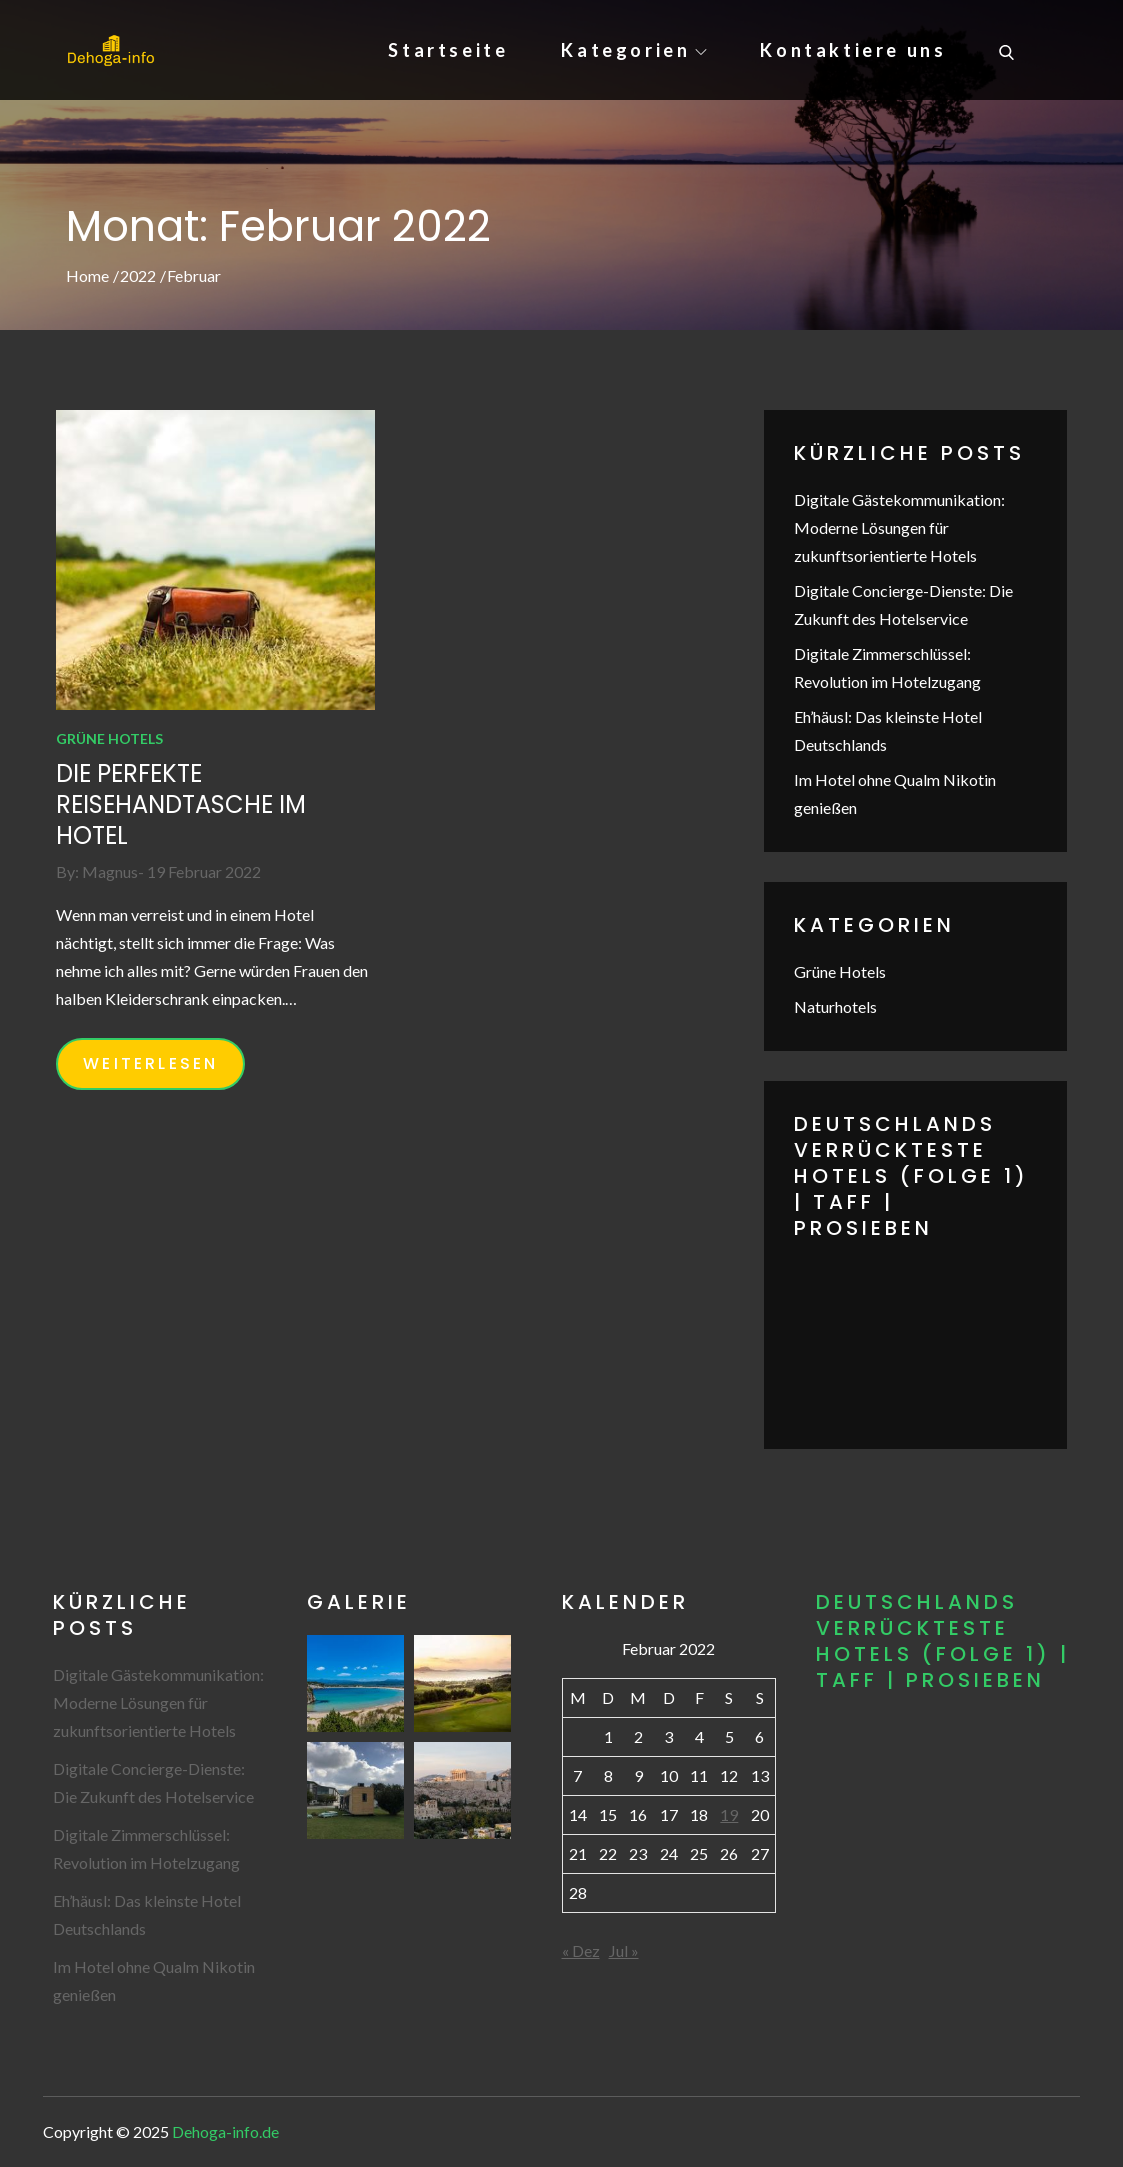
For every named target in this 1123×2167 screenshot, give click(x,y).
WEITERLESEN (150, 1063)
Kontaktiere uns (853, 50)
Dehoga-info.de (225, 2131)
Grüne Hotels (109, 738)
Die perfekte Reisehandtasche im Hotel (181, 804)
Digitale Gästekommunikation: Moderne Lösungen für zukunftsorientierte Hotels (899, 527)
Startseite (448, 50)
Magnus (110, 871)
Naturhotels (835, 1006)
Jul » (624, 1950)
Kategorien (634, 50)
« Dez (581, 1950)
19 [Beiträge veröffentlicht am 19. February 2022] (729, 1814)
